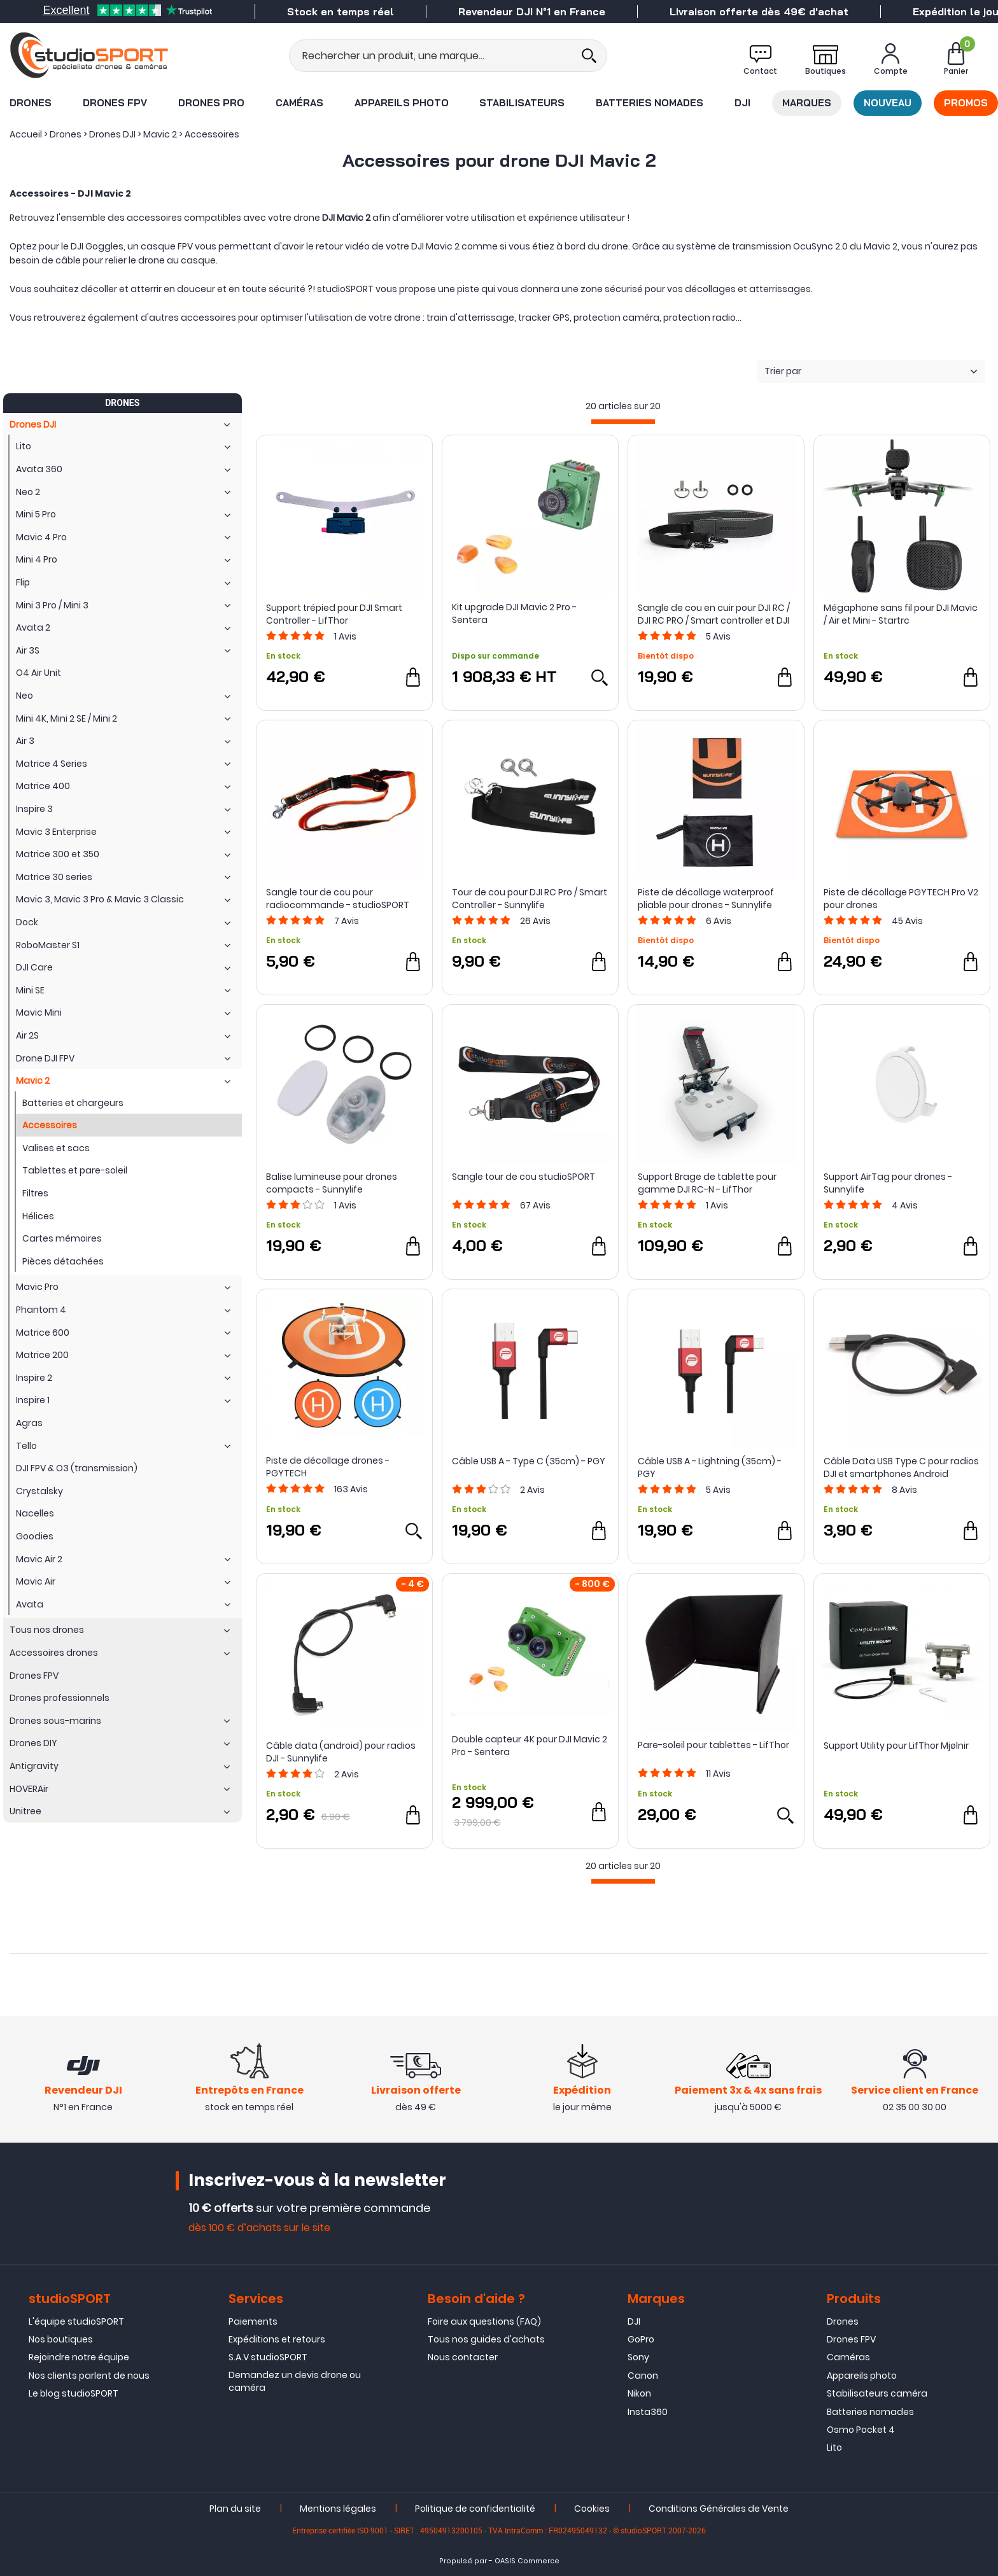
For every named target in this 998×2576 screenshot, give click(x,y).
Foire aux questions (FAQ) (484, 2321)
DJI (742, 103)
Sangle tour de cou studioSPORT (523, 1176)
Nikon (639, 2393)
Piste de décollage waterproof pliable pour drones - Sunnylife (706, 898)
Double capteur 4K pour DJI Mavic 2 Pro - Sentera (529, 1745)
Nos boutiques (61, 2339)
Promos (966, 103)
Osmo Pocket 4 (861, 2429)
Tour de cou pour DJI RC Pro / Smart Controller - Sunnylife (529, 898)
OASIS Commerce (527, 2561)
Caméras (299, 103)
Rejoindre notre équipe (79, 2357)
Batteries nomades (649, 103)
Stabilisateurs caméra (877, 2393)
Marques (806, 103)
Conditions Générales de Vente (719, 2508)
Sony (638, 2357)
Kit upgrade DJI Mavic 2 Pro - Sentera (514, 613)
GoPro (641, 2339)
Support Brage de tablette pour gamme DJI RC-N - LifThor (707, 1183)
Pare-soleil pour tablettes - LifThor (713, 1745)
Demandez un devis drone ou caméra (294, 2381)
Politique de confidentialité (475, 2508)
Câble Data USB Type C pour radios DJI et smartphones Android (901, 1467)
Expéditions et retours (276, 2339)
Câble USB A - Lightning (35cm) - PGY (710, 1467)
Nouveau (887, 103)
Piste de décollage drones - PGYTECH (328, 1467)
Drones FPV (115, 103)
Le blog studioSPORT (73, 2393)
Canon (643, 2375)
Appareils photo (402, 103)
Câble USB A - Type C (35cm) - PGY (528, 1461)
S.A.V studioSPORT (267, 2357)
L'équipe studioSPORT (76, 2321)
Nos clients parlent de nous (89, 2375)
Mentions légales (338, 2508)
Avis (345, 636)
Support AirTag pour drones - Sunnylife (888, 1183)
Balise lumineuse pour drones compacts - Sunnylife (331, 1183)
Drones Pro (211, 103)
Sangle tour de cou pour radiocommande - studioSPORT (337, 898)
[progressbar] (623, 421)
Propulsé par (463, 2561)
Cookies (592, 2508)
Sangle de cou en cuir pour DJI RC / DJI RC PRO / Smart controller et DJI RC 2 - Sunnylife (714, 614)
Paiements (253, 2321)
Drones (31, 103)
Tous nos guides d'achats (486, 2339)
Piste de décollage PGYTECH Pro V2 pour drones (901, 898)
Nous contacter (463, 2357)
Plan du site (235, 2508)
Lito (834, 2447)
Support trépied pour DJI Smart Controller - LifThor (334, 614)
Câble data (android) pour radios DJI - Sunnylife (341, 1752)
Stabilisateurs (522, 103)
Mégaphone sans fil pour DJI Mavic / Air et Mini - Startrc (901, 614)
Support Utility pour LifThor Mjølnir (896, 1745)
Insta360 (648, 2411)
